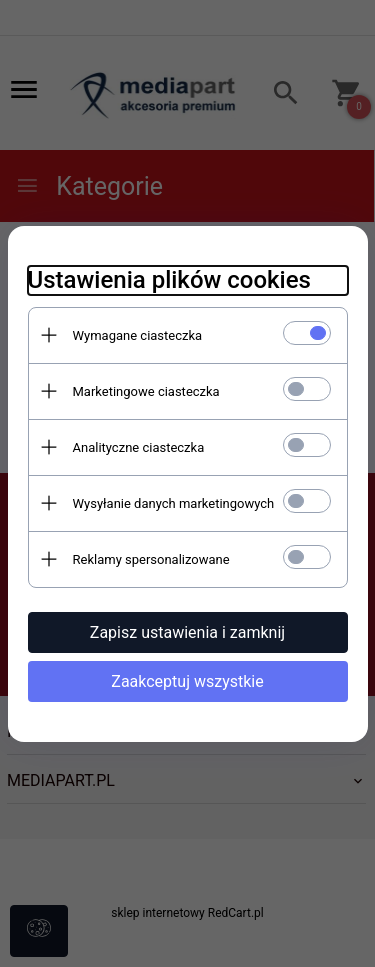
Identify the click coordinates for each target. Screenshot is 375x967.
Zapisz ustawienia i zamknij (187, 632)
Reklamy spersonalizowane (151, 559)
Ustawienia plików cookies (169, 280)
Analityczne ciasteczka (139, 447)
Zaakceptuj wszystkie (187, 681)
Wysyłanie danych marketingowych (174, 503)
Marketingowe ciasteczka (146, 391)
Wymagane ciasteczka (138, 335)
